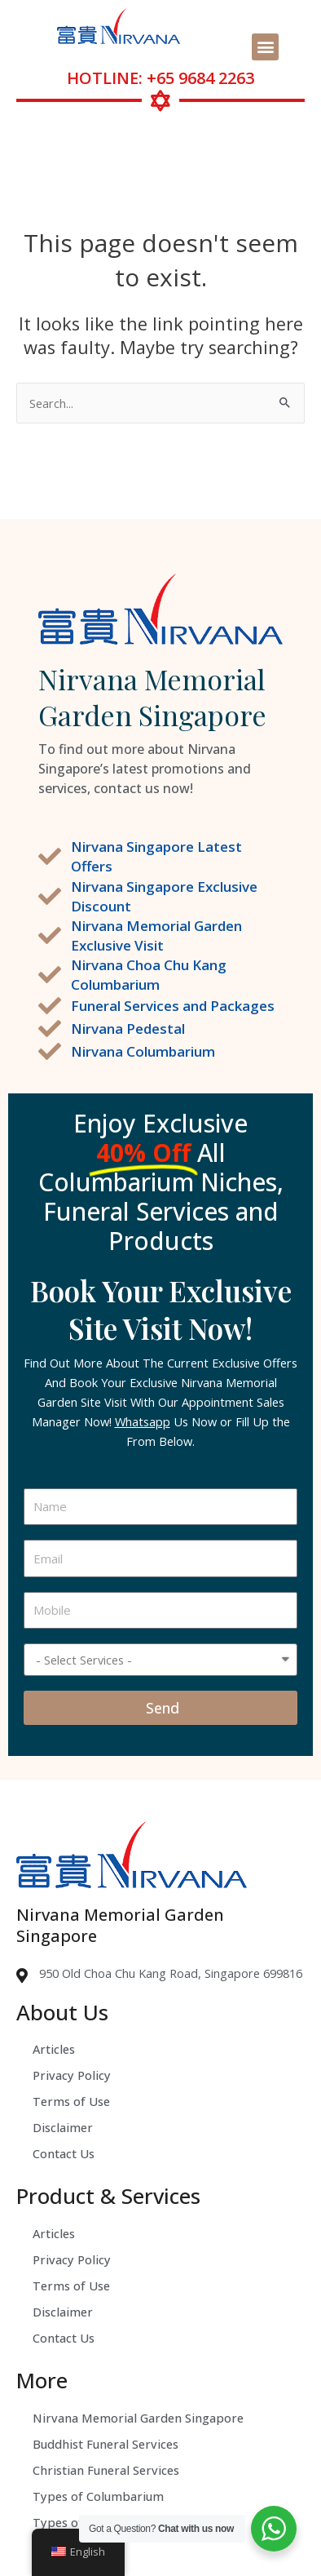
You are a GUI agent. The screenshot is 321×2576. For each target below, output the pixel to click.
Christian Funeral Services (106, 2470)
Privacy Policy (72, 2075)
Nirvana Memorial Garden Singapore (138, 2418)
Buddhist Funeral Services (105, 2444)
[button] (265, 46)
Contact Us (64, 2153)
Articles (54, 2049)
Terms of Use (71, 2101)
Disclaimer (63, 2127)
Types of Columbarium (98, 2496)
